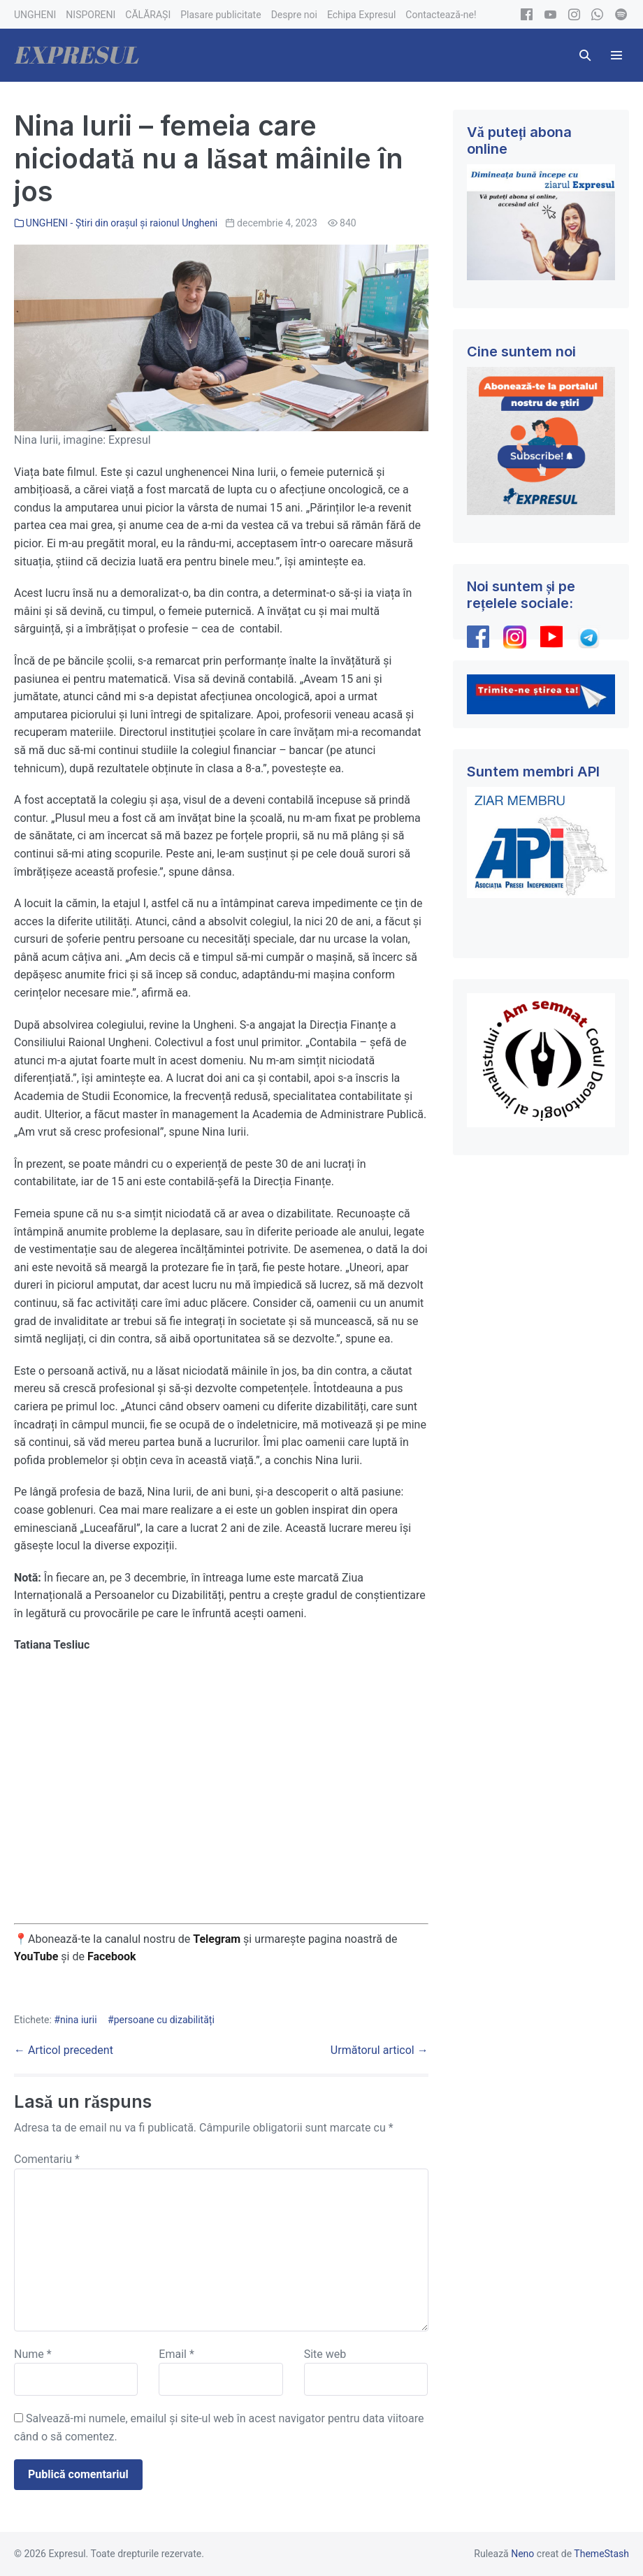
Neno (522, 2553)
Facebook (113, 1956)
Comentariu (47, 2159)
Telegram (216, 1939)
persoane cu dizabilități (164, 2019)
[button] (585, 55)
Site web (325, 2354)
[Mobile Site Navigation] (616, 55)
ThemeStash (601, 2553)
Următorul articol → (379, 2050)
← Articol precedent (63, 2050)
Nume (33, 2354)
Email (176, 2354)
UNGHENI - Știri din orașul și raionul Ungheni (121, 223)
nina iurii (78, 2019)
